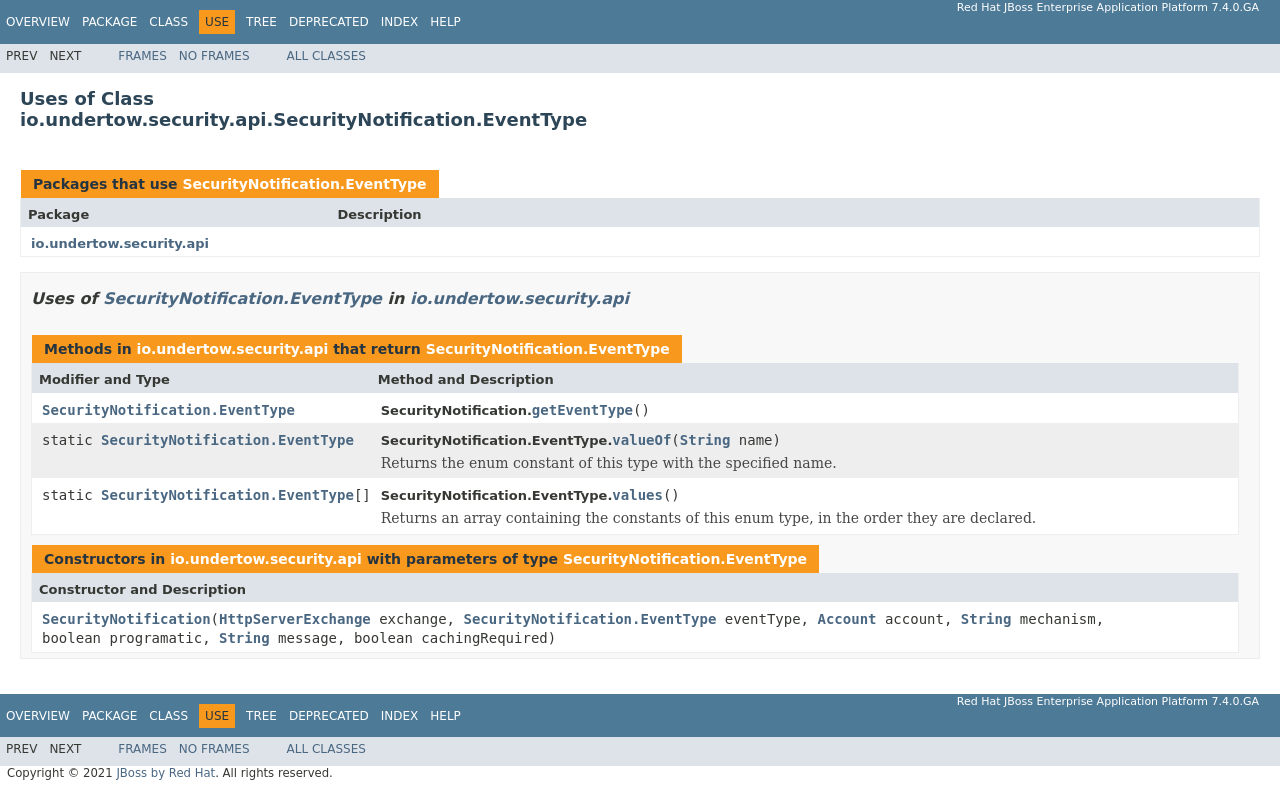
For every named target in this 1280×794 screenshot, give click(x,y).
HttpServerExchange (295, 619)
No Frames (214, 56)
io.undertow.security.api (120, 243)
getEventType (582, 410)
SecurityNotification (126, 619)
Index (400, 22)
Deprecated (329, 22)
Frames (142, 56)
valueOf (641, 440)
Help (445, 22)
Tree (261, 22)
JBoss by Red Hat (165, 773)
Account (846, 619)
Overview (38, 22)
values (637, 495)
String (705, 440)
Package (109, 22)
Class (168, 22)
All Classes (326, 56)
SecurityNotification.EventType (304, 184)
